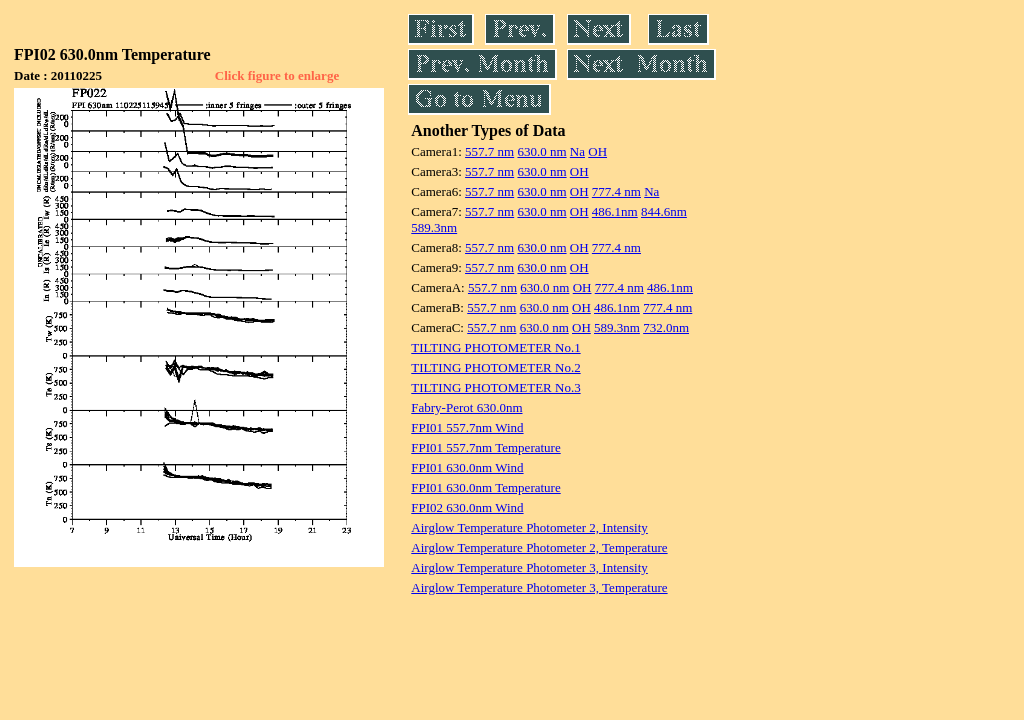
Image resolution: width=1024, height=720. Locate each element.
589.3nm (434, 227)
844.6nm (664, 211)
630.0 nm (541, 151)
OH (597, 151)
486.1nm (615, 211)
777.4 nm (616, 191)
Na (577, 151)
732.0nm (666, 327)
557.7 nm (489, 151)
